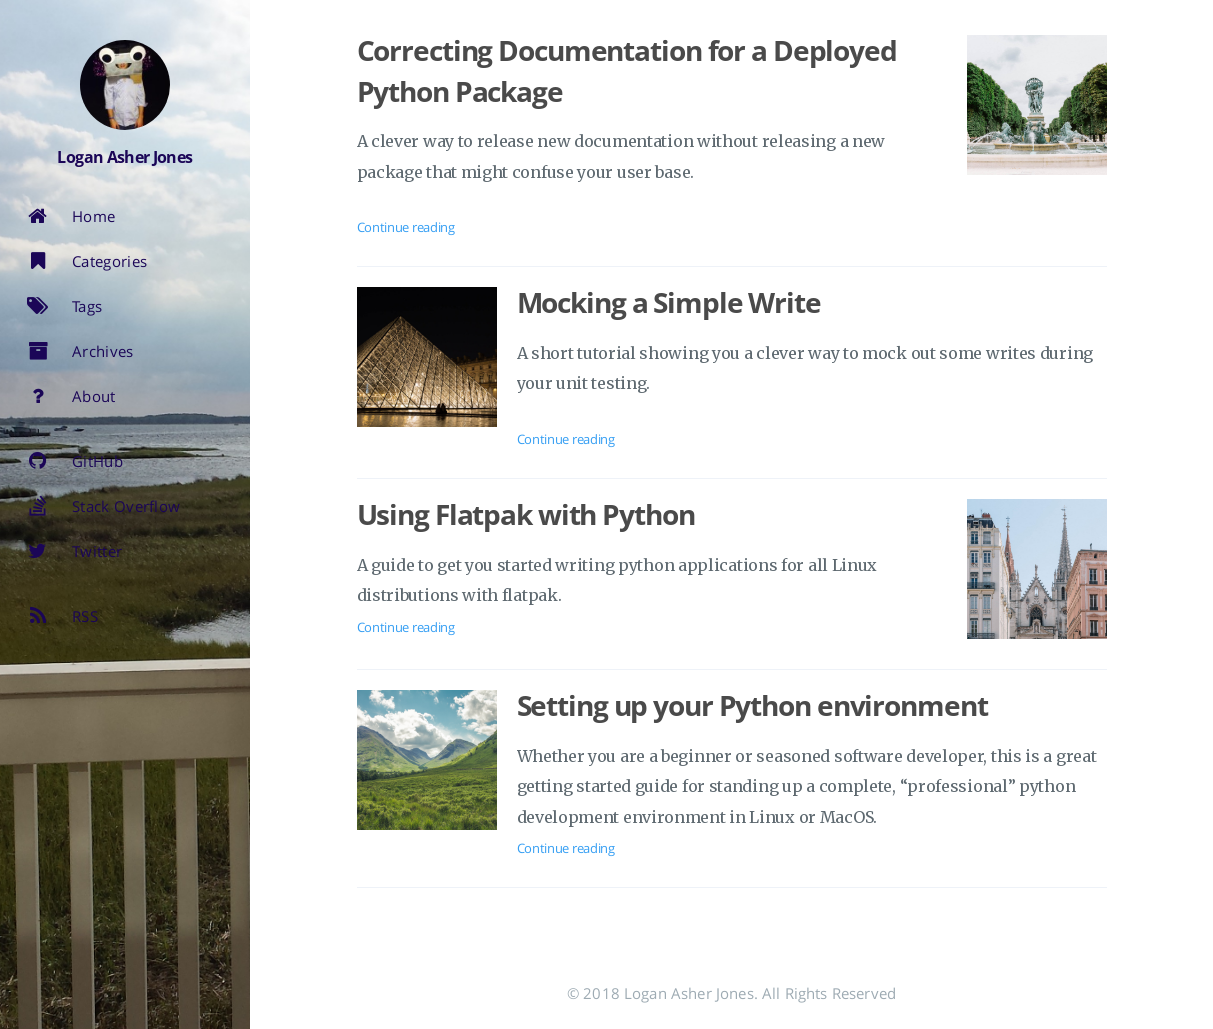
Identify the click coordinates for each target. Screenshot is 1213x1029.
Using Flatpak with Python (526, 514)
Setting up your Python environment (752, 705)
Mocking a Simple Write (669, 302)
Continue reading (406, 227)
